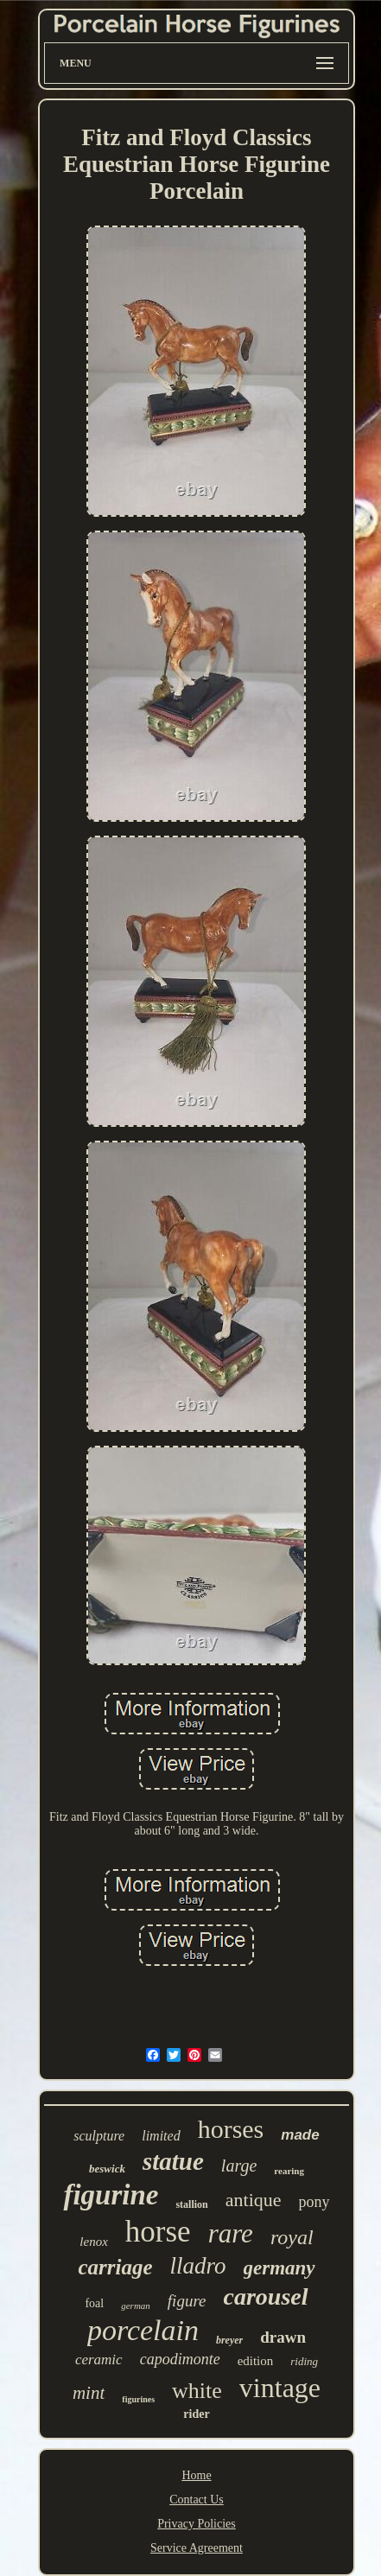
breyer (229, 2340)
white (197, 2390)
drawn (283, 2337)
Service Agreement (196, 2547)
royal (292, 2237)
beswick (107, 2168)
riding (304, 2361)
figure (187, 2301)
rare (230, 2233)
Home (196, 2475)
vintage (280, 2387)
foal (94, 2303)
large (239, 2165)
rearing (289, 2171)
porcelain (143, 2330)
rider (196, 2413)
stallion (191, 2204)
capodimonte (180, 2359)
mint (89, 2392)
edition (256, 2361)
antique (253, 2199)
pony (314, 2201)
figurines (138, 2399)
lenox (93, 2241)
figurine (110, 2194)
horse (158, 2231)
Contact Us (196, 2499)
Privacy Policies (196, 2523)
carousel (266, 2296)
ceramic (99, 2359)
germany (279, 2268)
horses (231, 2129)
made (300, 2135)
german (135, 2305)
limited (161, 2135)
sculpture (98, 2135)
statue (173, 2161)
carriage (115, 2267)
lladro (198, 2266)
